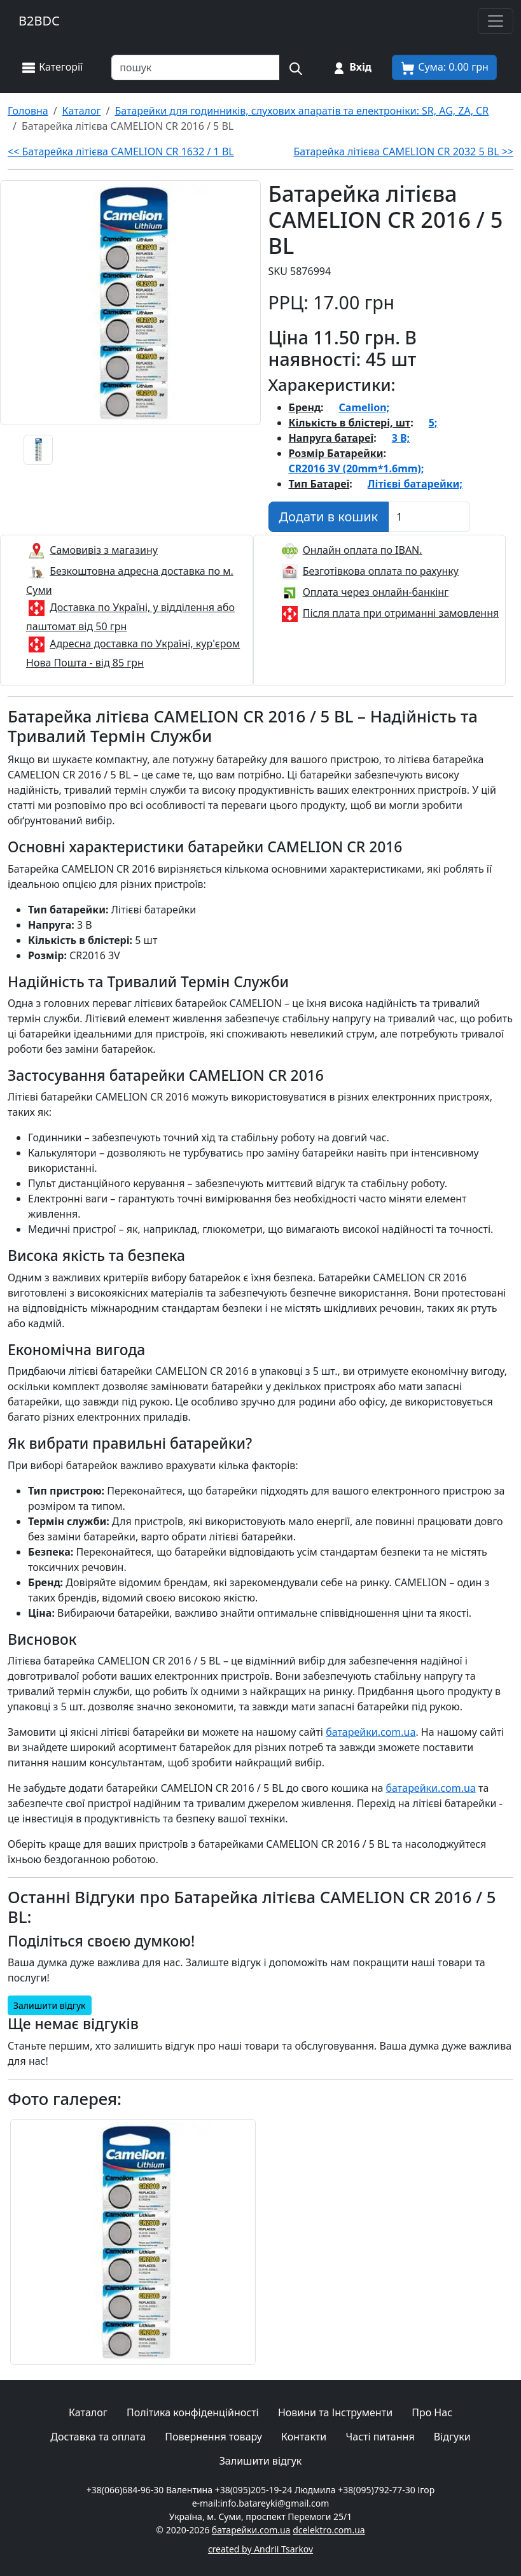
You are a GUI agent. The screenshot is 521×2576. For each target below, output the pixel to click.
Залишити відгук (49, 2005)
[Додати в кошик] (328, 517)
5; (433, 423)
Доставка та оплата (98, 2437)
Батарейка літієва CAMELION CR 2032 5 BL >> (403, 151)
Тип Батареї (319, 484)
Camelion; (364, 407)
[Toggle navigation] (495, 21)
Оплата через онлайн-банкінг (376, 592)
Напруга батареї (331, 438)
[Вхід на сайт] (351, 67)
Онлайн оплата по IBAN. (362, 550)
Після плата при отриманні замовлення (401, 613)
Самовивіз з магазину (104, 550)
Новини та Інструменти (335, 2412)
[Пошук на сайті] (295, 67)
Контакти (303, 2437)
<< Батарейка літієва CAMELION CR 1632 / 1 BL (121, 151)
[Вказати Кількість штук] (429, 517)
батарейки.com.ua (370, 1732)
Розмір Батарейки (336, 453)
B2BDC (39, 20)
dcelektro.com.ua (329, 2530)
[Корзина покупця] (444, 67)
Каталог (88, 2412)
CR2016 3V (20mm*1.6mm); (356, 468)
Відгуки (452, 2437)
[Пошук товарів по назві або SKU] (195, 67)
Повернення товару (213, 2437)
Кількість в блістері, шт (350, 423)
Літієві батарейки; (415, 484)
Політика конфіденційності (193, 2412)
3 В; (401, 438)
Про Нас (432, 2412)
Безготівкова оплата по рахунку (381, 571)
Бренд (305, 407)
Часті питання (379, 2437)
